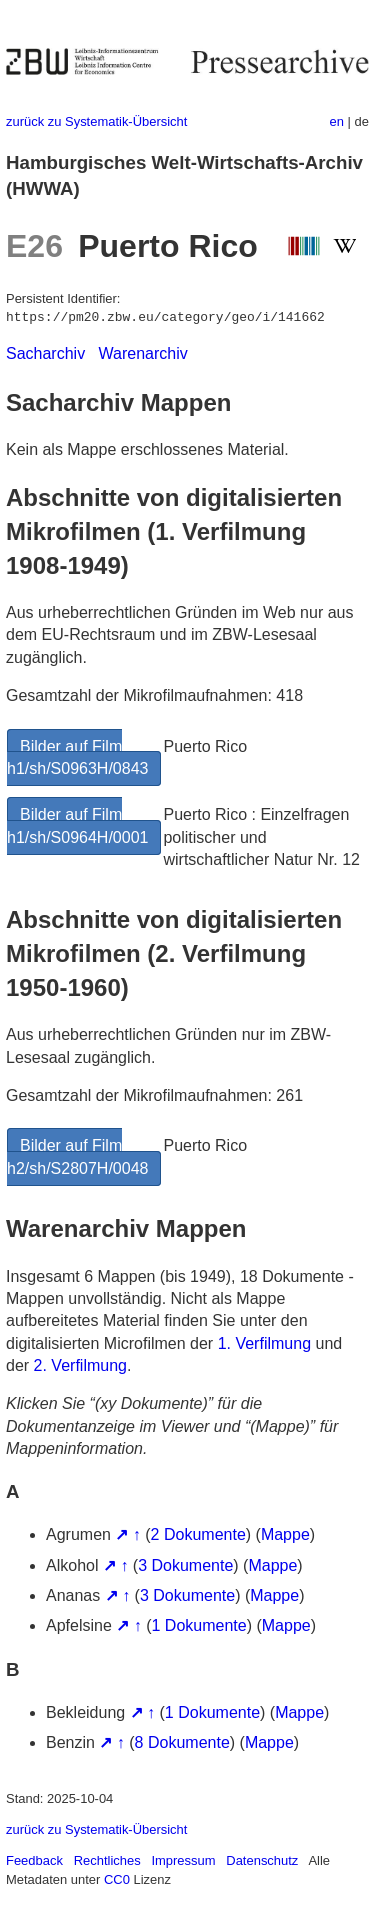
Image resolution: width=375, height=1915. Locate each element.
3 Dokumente (185, 1565)
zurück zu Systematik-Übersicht (96, 121)
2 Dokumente (198, 1534)
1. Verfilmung (264, 1343)
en (337, 121)
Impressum (183, 1860)
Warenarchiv (143, 353)
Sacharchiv (45, 353)
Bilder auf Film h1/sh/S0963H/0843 (77, 757)
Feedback (34, 1860)
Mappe (285, 1534)
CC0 (117, 1879)
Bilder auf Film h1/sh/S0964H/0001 (77, 825)
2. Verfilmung (80, 1365)
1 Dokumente (199, 1625)
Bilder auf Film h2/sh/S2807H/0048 (77, 1156)
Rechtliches (107, 1860)
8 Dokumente (182, 1742)
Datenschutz (262, 1860)
